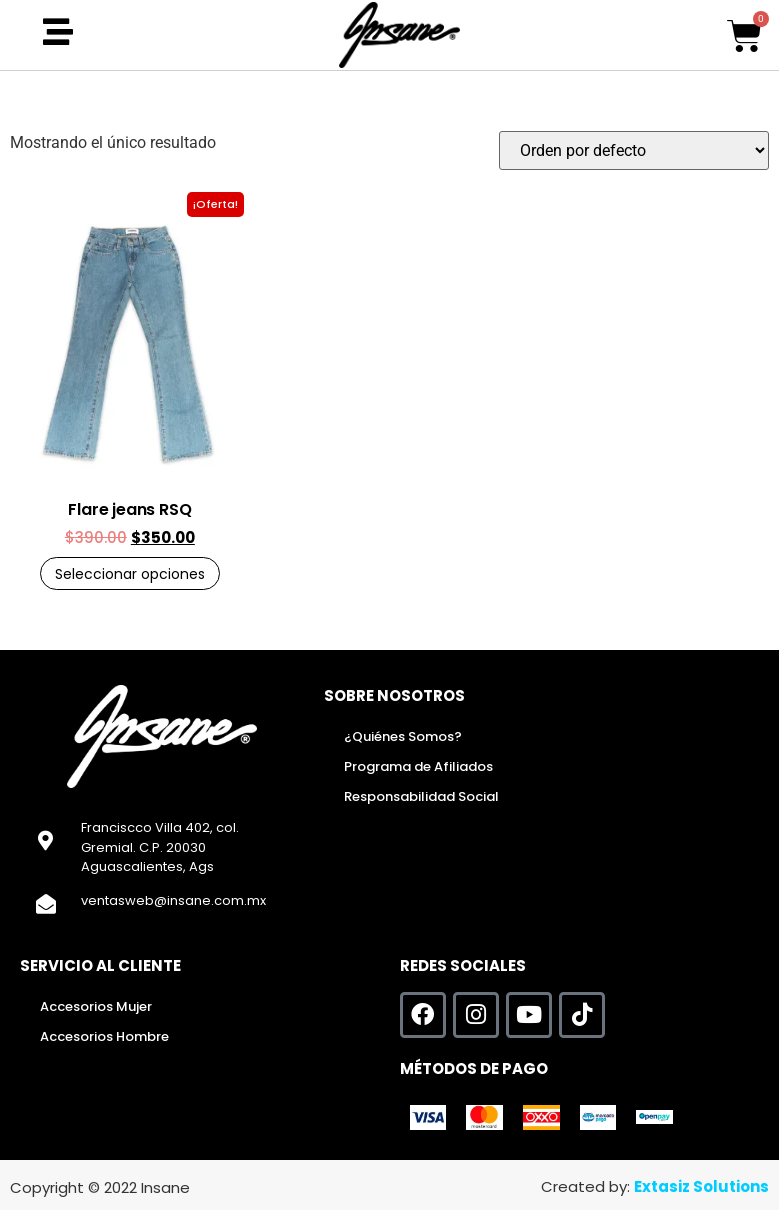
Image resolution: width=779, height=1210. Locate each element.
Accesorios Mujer (96, 1006)
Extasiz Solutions (701, 1186)
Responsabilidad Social (421, 796)
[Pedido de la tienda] (634, 150)
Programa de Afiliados (418, 766)
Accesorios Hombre (104, 1036)
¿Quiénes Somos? (403, 736)
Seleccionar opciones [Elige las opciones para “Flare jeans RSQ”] (130, 574)
